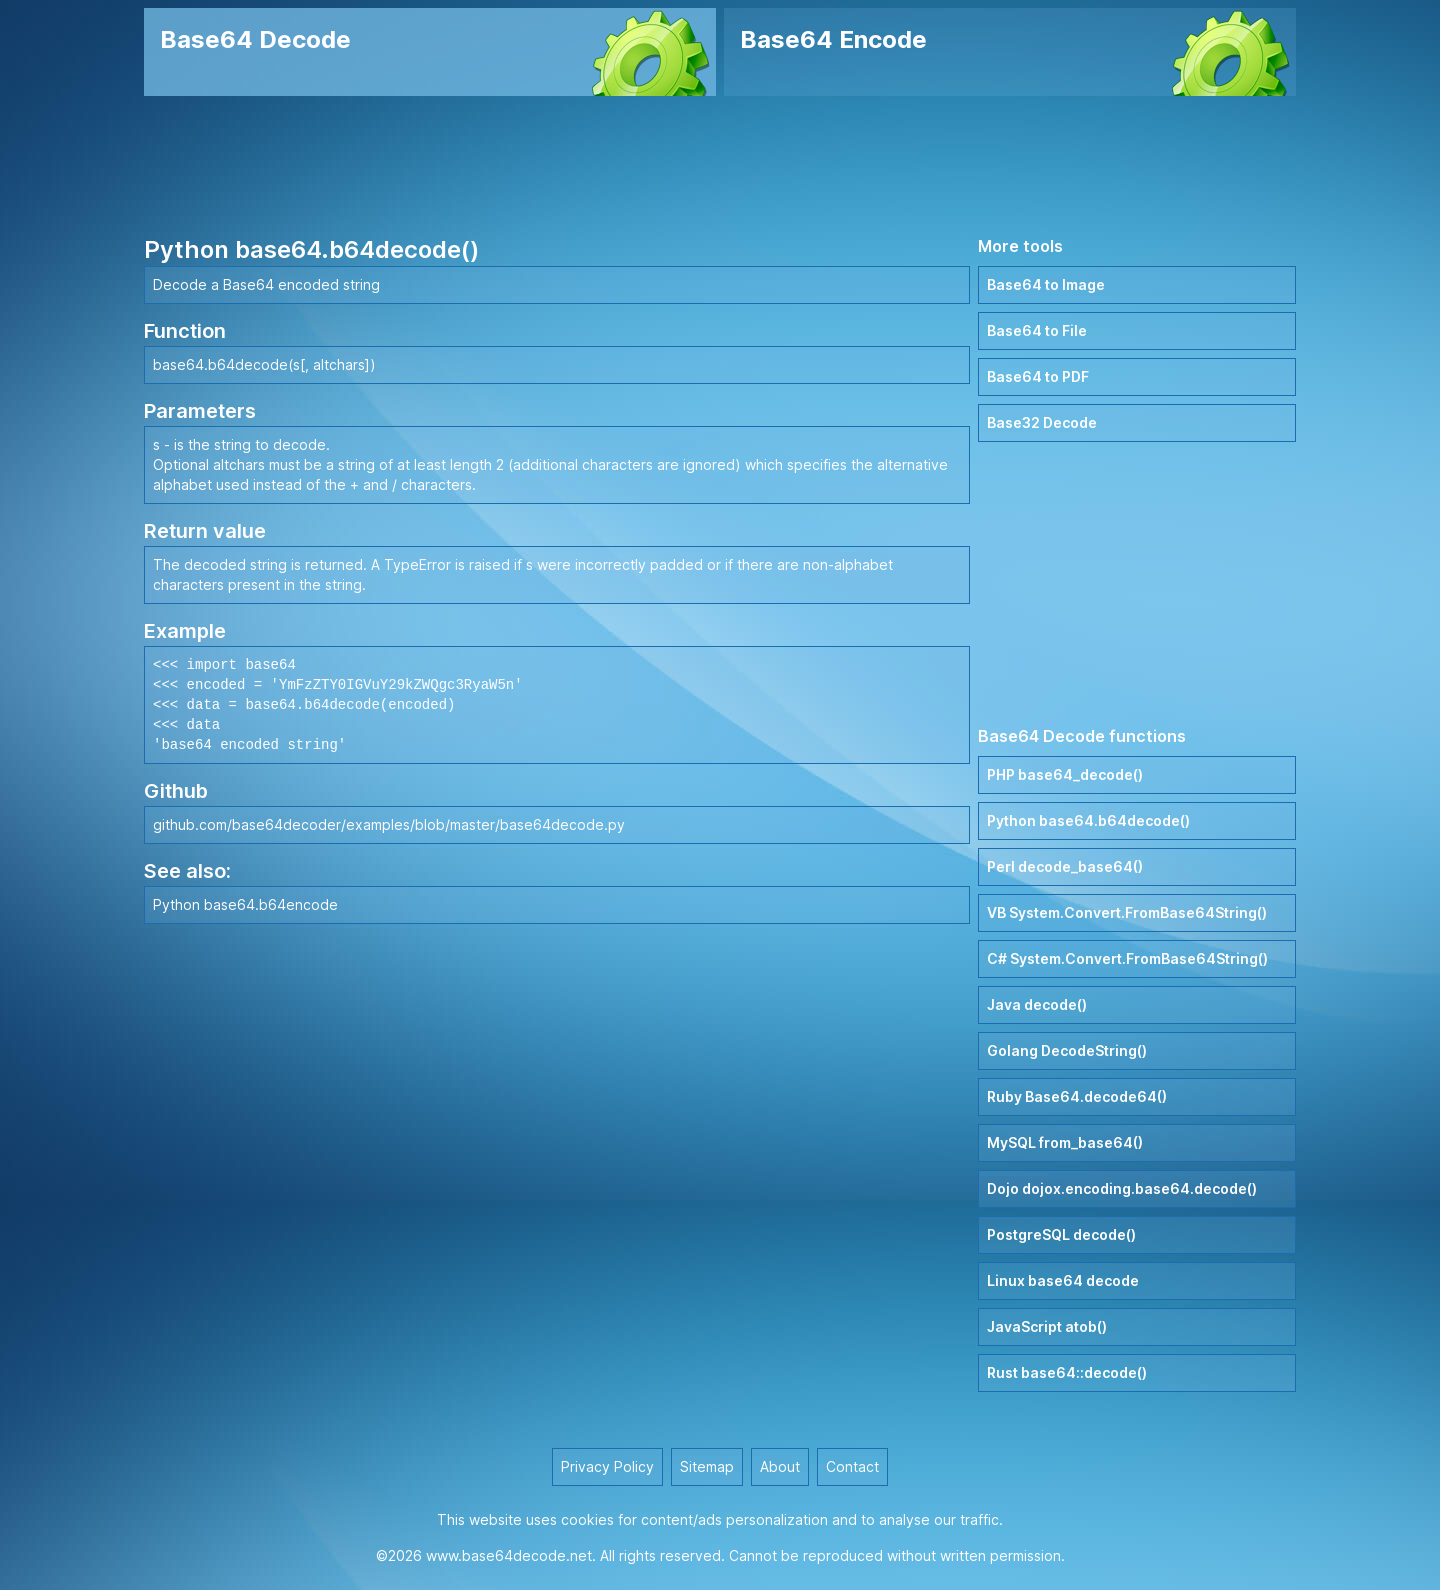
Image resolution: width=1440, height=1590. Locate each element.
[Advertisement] (720, 165)
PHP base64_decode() (1065, 774)
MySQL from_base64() (1065, 1142)
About (780, 1466)
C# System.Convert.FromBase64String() (1127, 958)
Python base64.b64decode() (1088, 820)
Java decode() (1037, 1004)
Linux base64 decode (1063, 1280)
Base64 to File (1037, 330)
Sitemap (707, 1466)
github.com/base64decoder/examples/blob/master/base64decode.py (389, 824)
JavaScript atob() (1047, 1326)
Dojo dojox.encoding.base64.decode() (1122, 1188)
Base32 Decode (1042, 422)
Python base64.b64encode (245, 904)
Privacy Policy (607, 1466)
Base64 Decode (255, 39)
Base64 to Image (1046, 284)
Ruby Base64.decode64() (1077, 1096)
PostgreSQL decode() (1061, 1234)
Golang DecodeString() (1067, 1050)
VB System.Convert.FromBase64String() (1127, 912)
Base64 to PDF (1038, 376)
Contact (852, 1466)
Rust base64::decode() (1067, 1372)
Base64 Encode (833, 39)
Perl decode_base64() (1065, 866)
